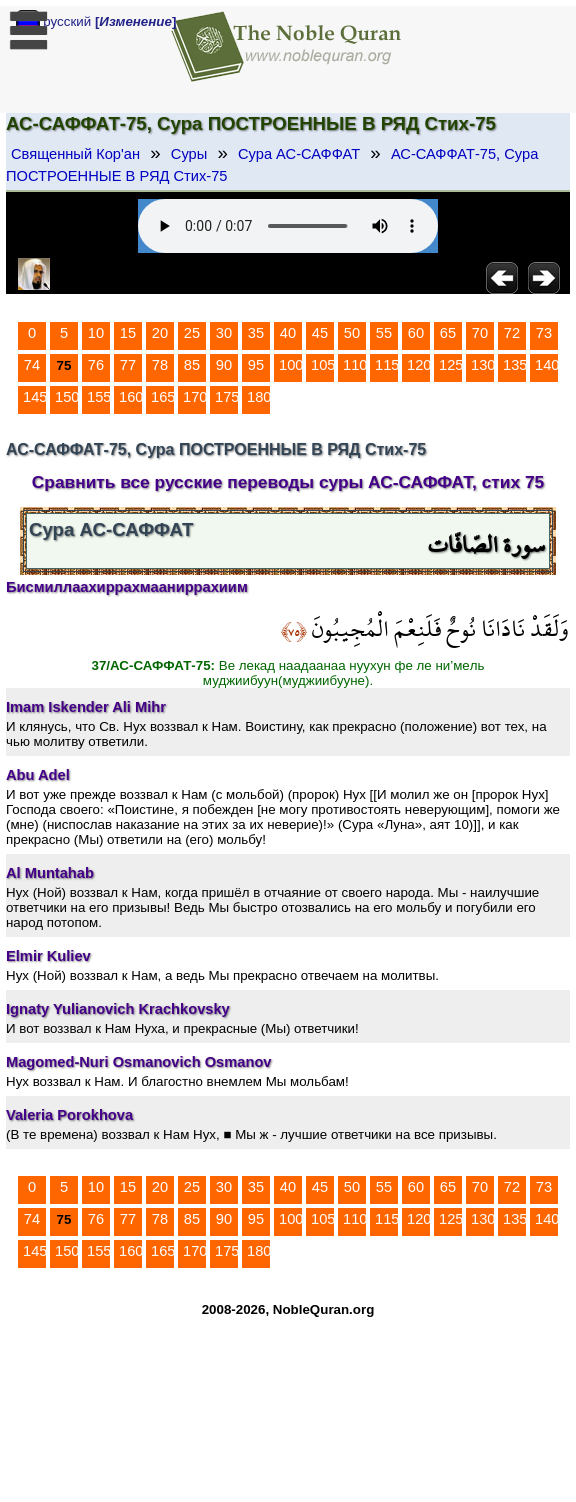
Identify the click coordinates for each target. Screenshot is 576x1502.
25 (192, 333)
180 (259, 397)
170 (195, 397)
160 (131, 397)
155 (99, 397)
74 (32, 365)
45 (320, 333)
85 (192, 365)
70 (480, 333)
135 (515, 365)
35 (256, 333)
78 (160, 365)
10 (96, 333)
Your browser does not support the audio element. (288, 226)
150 (67, 397)
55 (384, 333)
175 (227, 397)
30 (224, 333)
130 (483, 365)
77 (128, 365)
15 (128, 333)
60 (416, 333)
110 (355, 365)
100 (291, 365)
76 (96, 365)
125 (451, 365)
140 (547, 365)
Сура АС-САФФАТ (299, 154)
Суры (189, 154)
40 (288, 333)
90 (224, 365)
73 (544, 333)
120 (419, 365)
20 (160, 333)
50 (352, 333)
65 (448, 333)
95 (256, 365)
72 (512, 333)
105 (323, 365)
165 (163, 397)
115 (387, 365)
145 (35, 397)
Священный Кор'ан (75, 154)
